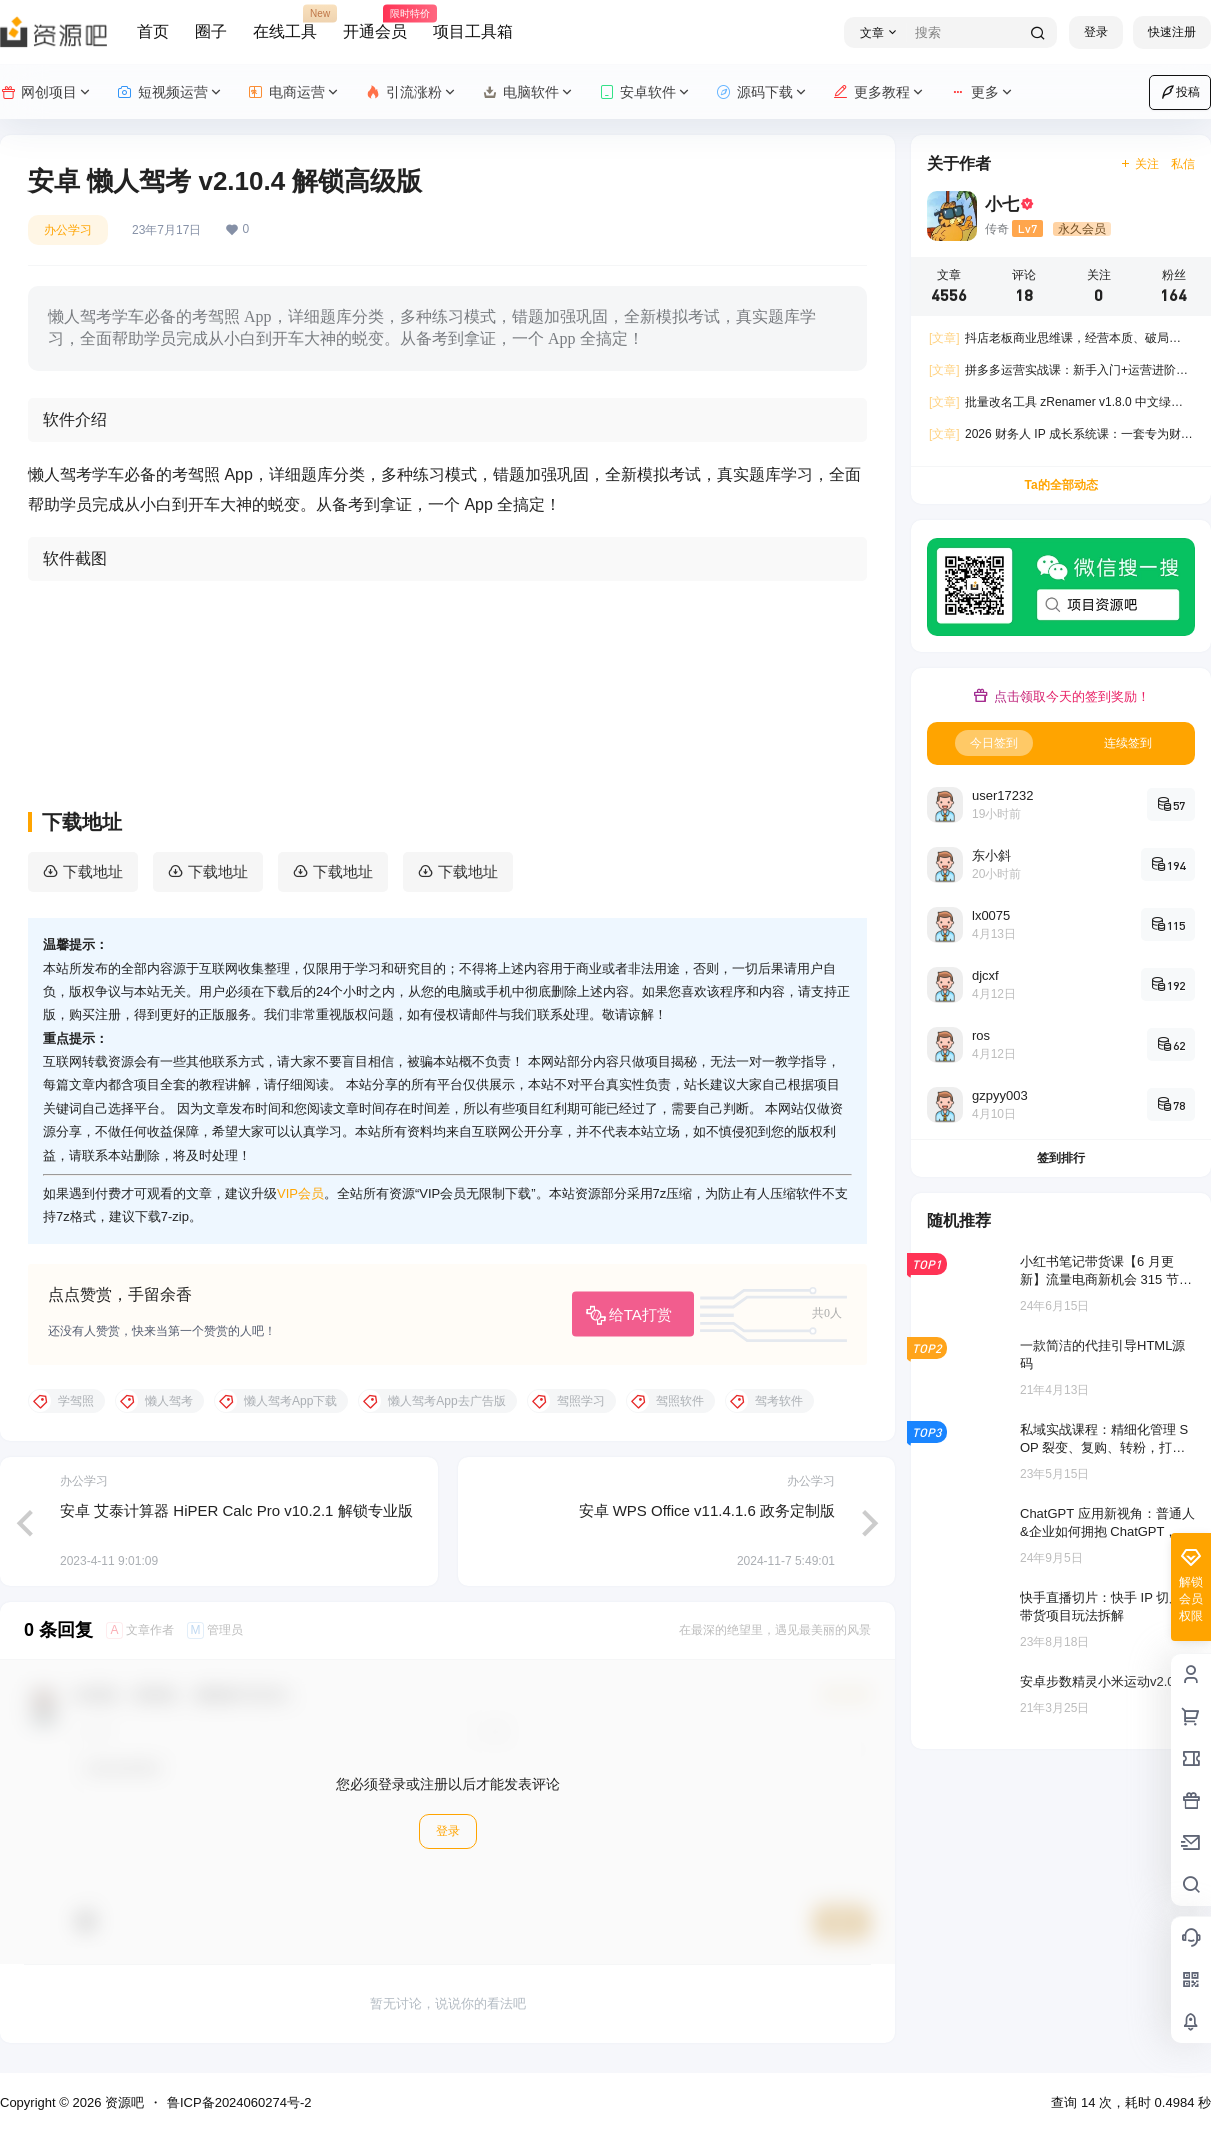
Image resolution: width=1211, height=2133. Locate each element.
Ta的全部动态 (1060, 485)
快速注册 (1172, 32)
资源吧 (122, 2102)
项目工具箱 (473, 31)
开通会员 (375, 23)
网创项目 (46, 92)
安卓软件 (645, 92)
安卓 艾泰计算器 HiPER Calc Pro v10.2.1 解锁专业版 (236, 1510)
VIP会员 (300, 1193)
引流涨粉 (411, 92)
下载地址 (93, 871)
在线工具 (285, 23)
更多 (982, 92)
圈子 (211, 31)
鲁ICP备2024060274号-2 (239, 2102)
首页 (153, 31)
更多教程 (879, 92)
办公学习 (68, 230)
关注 (1139, 164)
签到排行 (1061, 1158)
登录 (1096, 32)
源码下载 (762, 92)
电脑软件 (528, 92)
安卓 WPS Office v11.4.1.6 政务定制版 (707, 1510)
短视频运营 (170, 92)
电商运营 (294, 92)
